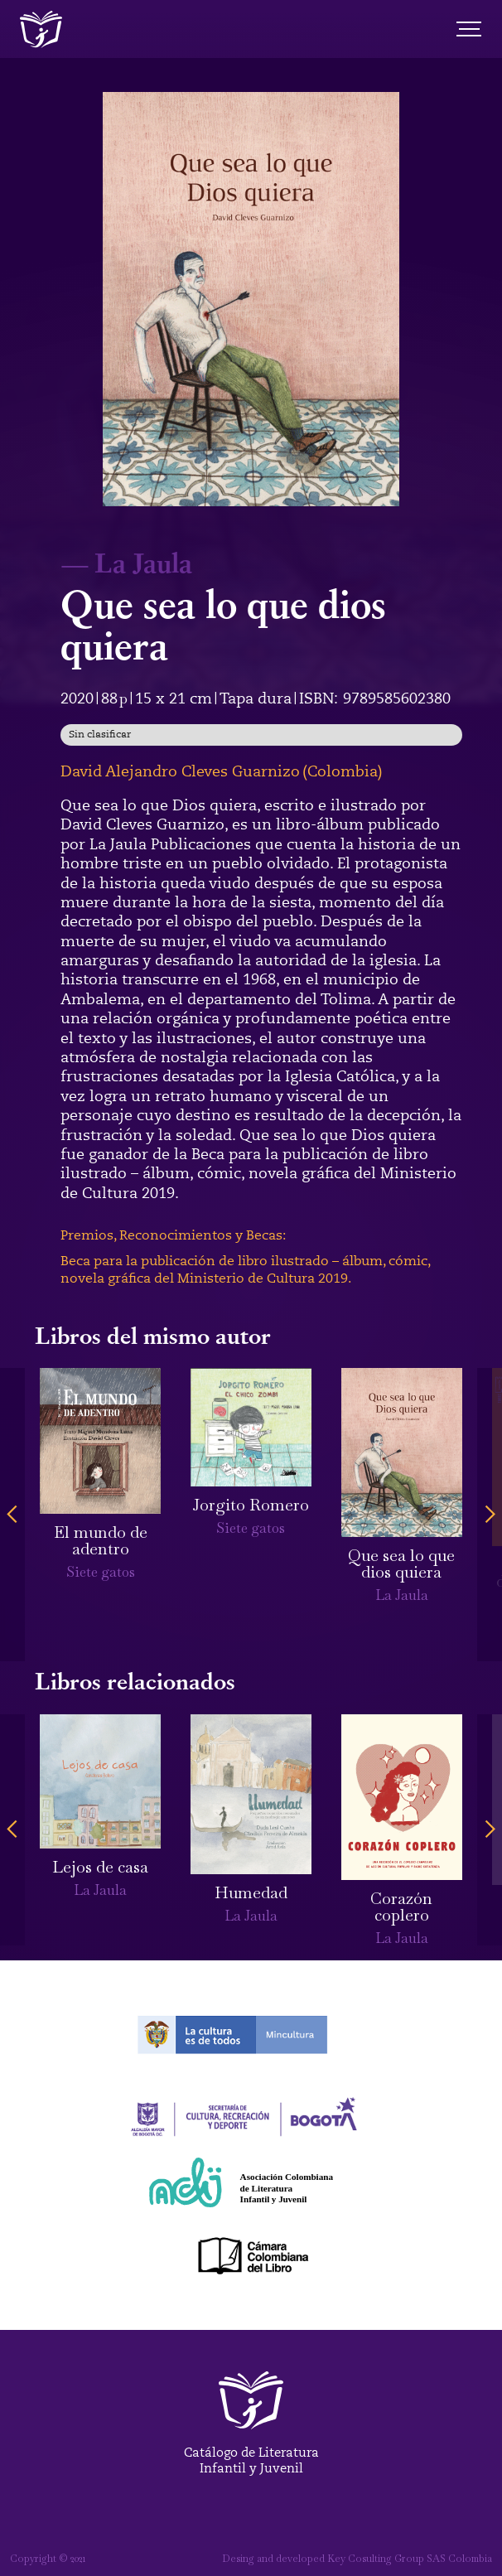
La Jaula (143, 562)
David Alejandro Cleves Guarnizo (180, 771)
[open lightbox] (251, 299)
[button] (12, 1514)
